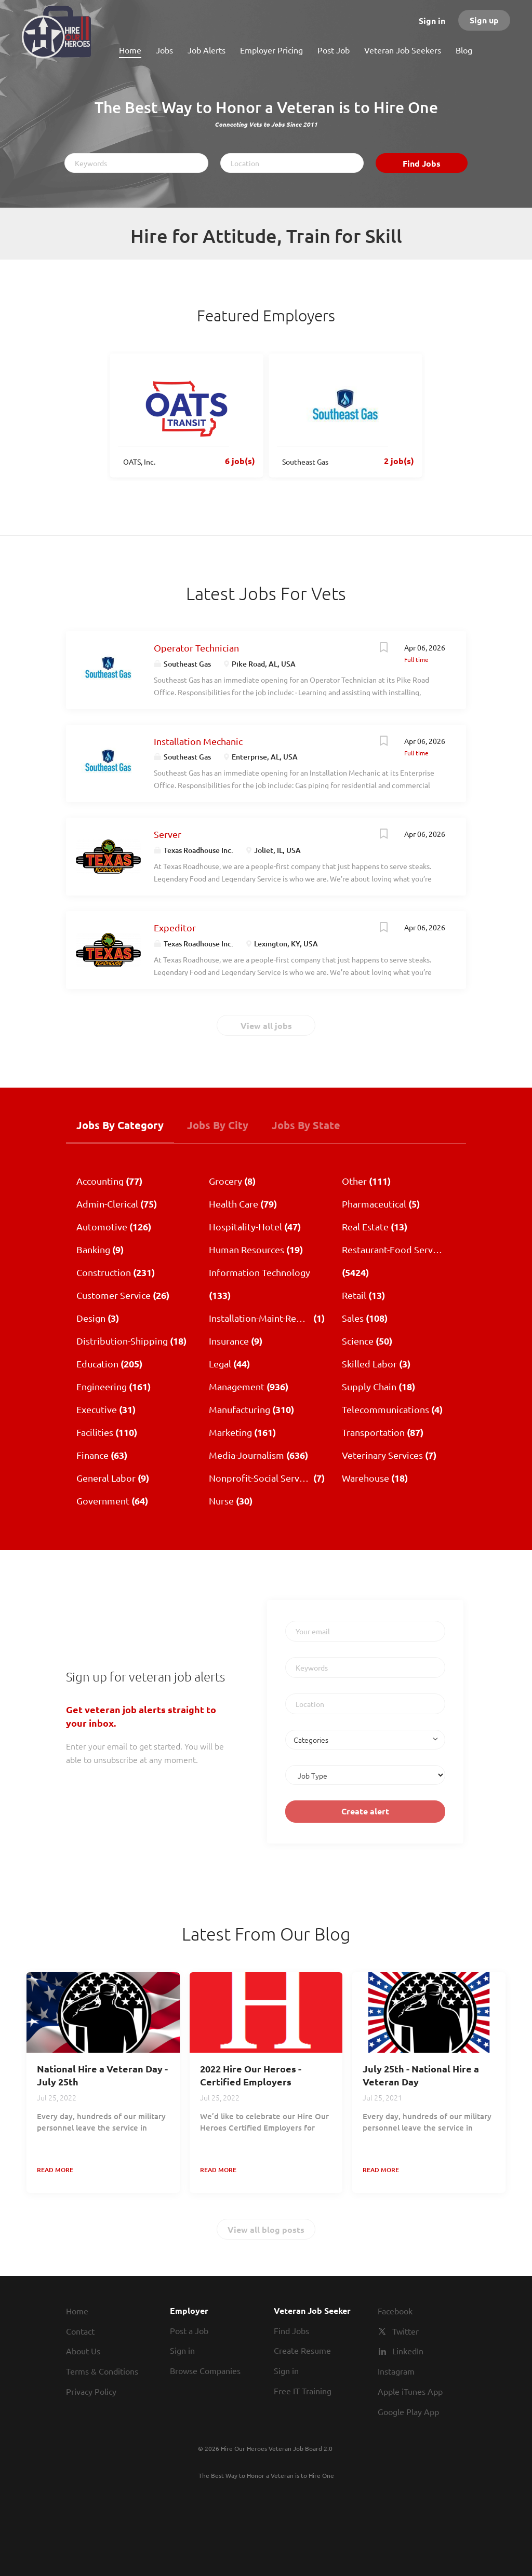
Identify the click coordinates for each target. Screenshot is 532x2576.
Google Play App (408, 2411)
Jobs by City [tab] (217, 1125)
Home (77, 2311)
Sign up (484, 20)
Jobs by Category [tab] (120, 1125)
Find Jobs (422, 163)
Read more (55, 2169)
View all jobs (266, 1025)
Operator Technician (196, 647)
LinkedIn (407, 2350)
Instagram (396, 2371)
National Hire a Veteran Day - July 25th (102, 2075)
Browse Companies (205, 2370)
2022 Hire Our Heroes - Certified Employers (250, 2075)
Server (167, 834)
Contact (80, 2331)
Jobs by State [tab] (306, 1125)
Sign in (432, 20)
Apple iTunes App (410, 2391)
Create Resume (302, 2350)
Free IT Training (302, 2390)
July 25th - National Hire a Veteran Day (421, 2075)
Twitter (405, 2331)
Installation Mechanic (198, 741)
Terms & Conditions (102, 2371)
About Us (83, 2350)
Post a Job (189, 2330)
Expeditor (175, 927)
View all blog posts (266, 2229)
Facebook (395, 2311)
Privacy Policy (91, 2391)
